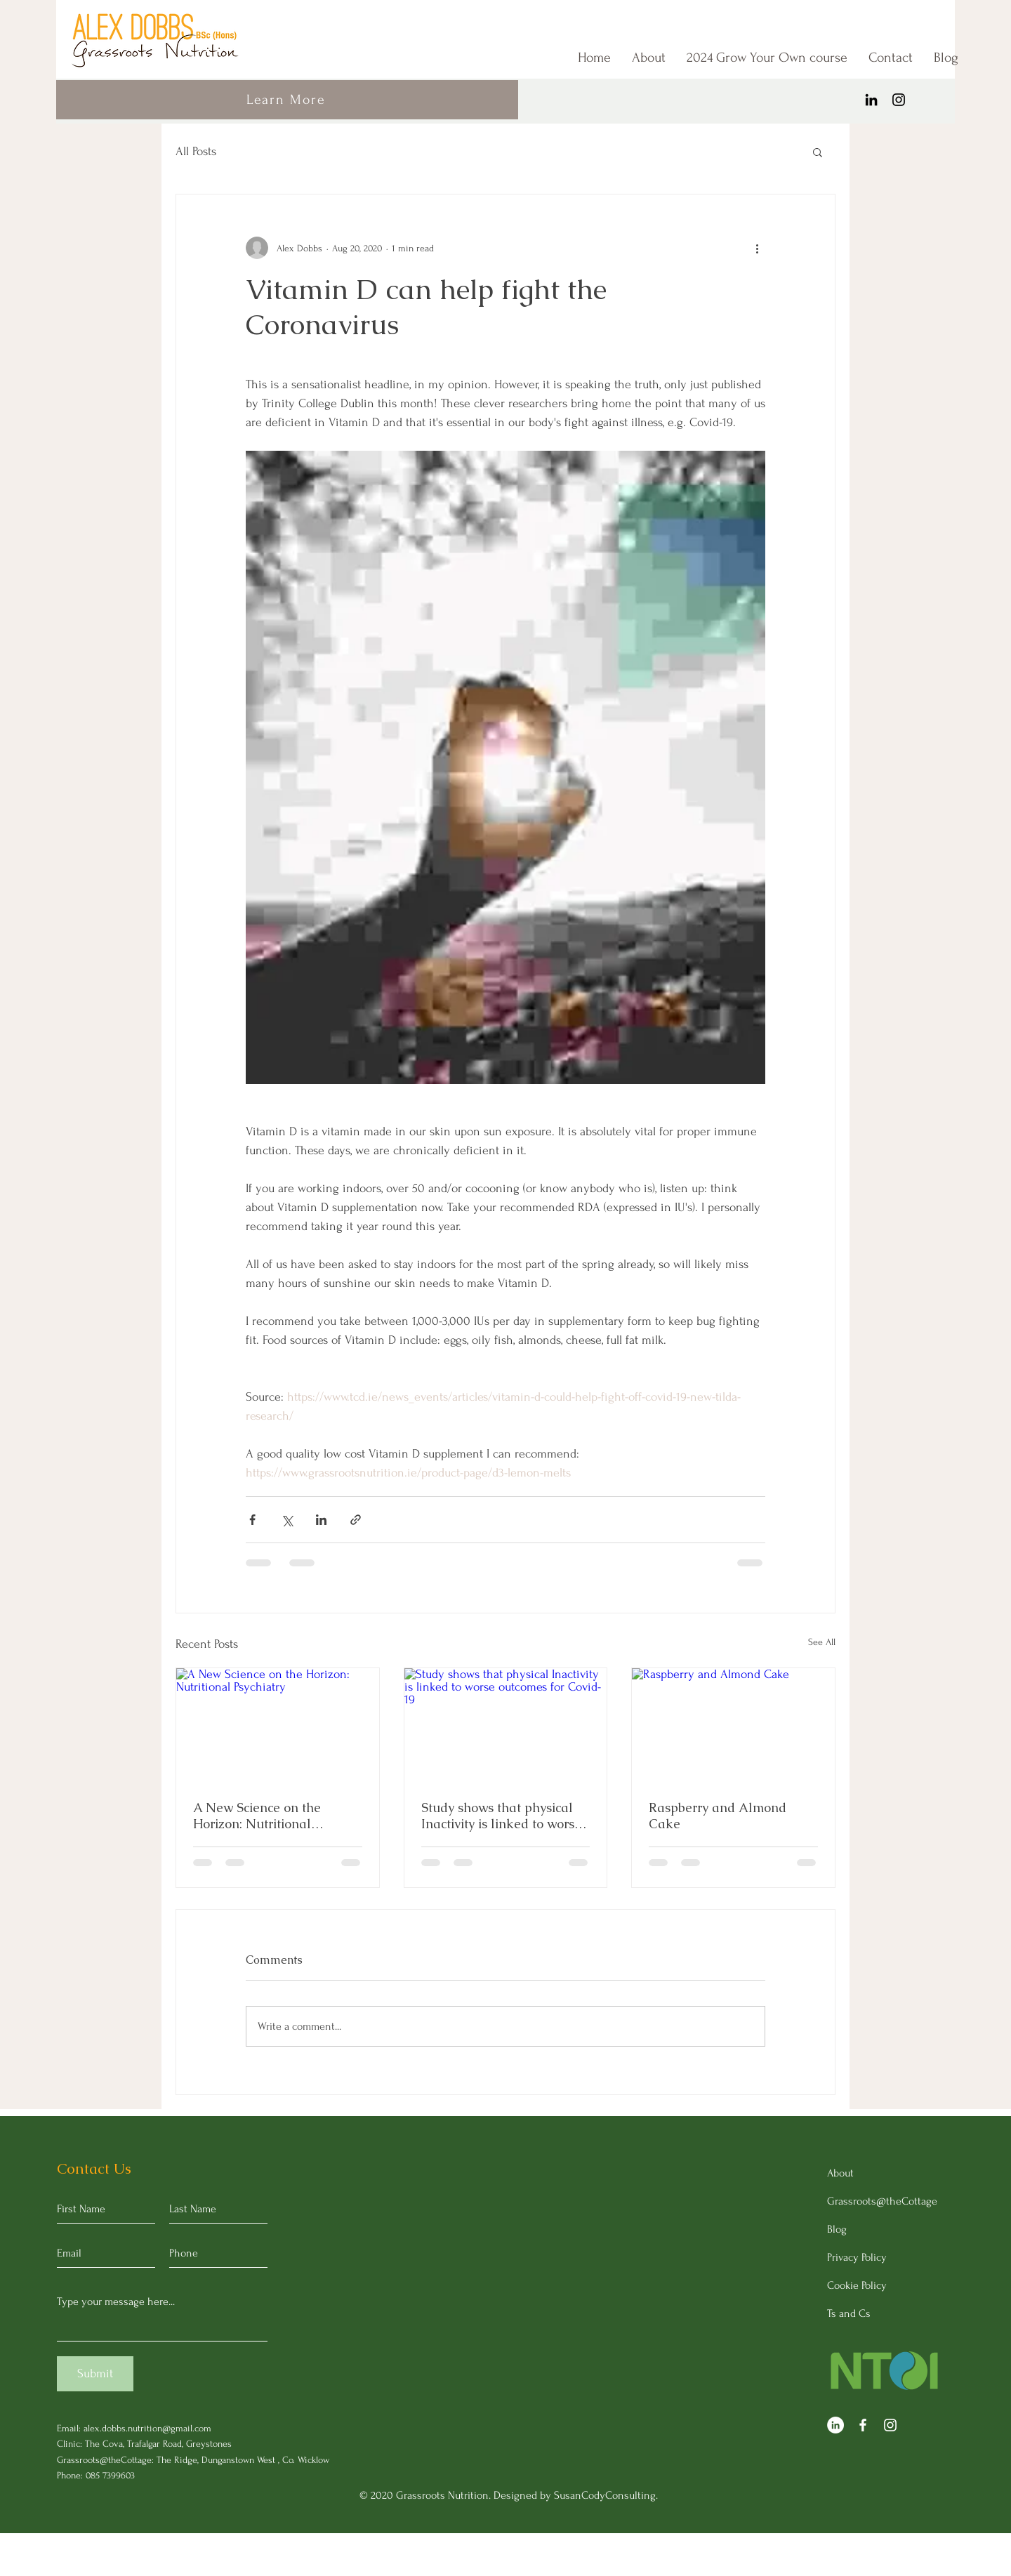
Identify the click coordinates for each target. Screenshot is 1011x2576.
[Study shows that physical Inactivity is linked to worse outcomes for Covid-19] (505, 1725)
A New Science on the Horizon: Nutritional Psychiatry (257, 1815)
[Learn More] (287, 99)
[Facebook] (862, 2425)
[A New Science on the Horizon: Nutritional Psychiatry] (277, 1725)
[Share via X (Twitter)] (286, 1519)
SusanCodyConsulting (605, 2495)
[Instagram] (898, 99)
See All (821, 1642)
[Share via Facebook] (252, 1519)
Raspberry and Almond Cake (717, 1815)
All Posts (196, 151)
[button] (817, 151)
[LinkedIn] (871, 99)
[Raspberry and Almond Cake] (733, 1725)
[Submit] (95, 2373)
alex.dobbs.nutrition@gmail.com (147, 2428)
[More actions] (756, 247)
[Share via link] (355, 1519)
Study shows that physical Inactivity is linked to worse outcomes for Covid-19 (501, 1815)
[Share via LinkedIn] (321, 1519)
